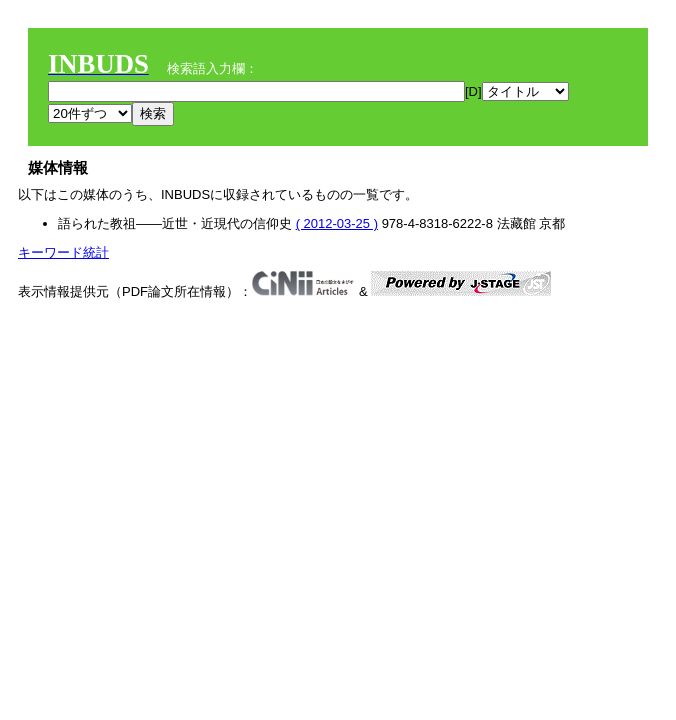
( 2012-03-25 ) (337, 223)
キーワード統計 (63, 252)
